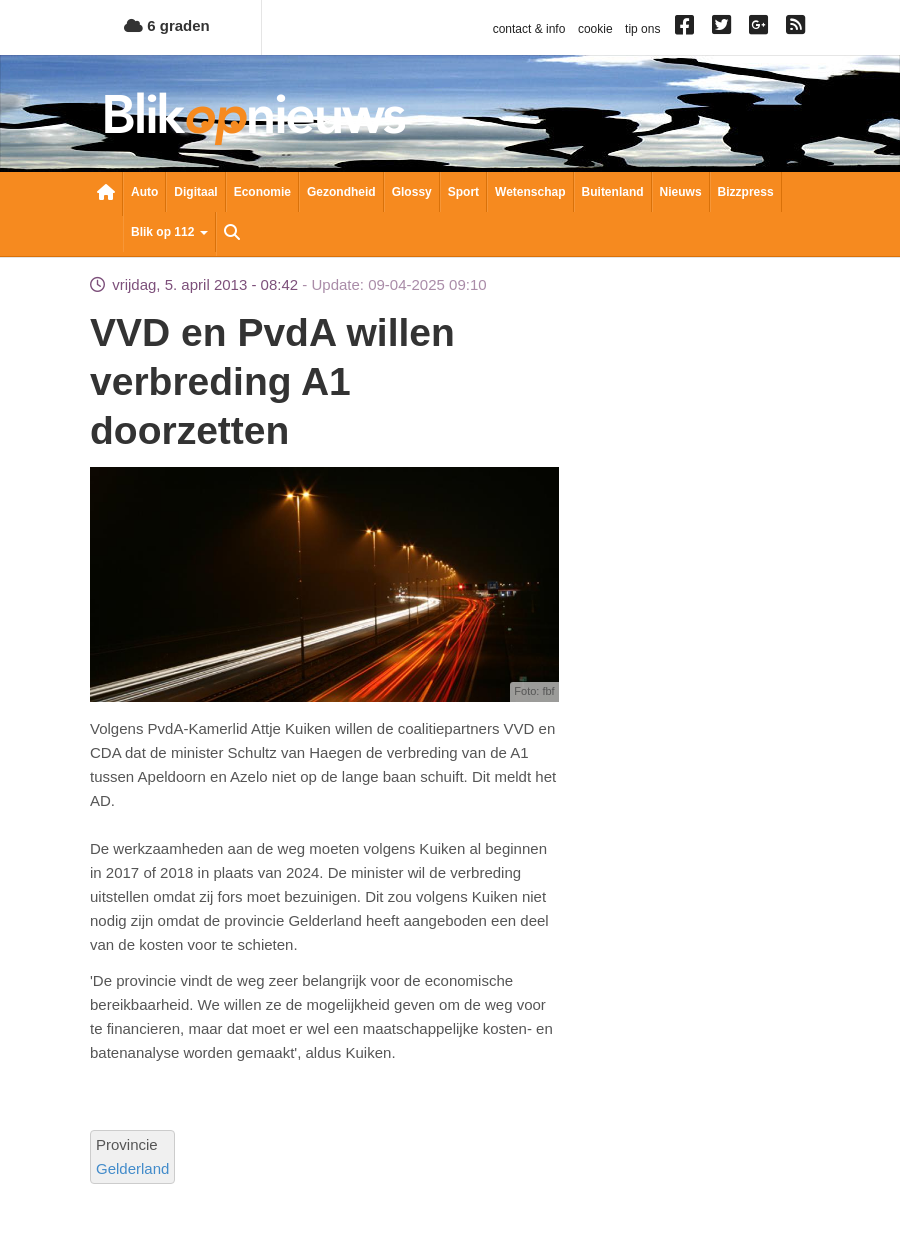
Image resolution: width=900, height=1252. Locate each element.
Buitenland (613, 192)
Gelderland (132, 1168)
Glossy (412, 192)
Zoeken (232, 234)
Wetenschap (530, 192)
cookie (595, 29)
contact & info (529, 29)
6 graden (167, 25)
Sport (463, 192)
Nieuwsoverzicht (106, 194)
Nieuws (681, 192)
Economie (262, 192)
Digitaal (195, 192)
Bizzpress (746, 192)
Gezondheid (341, 192)
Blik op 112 (169, 232)
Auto (144, 192)
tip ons (642, 29)
